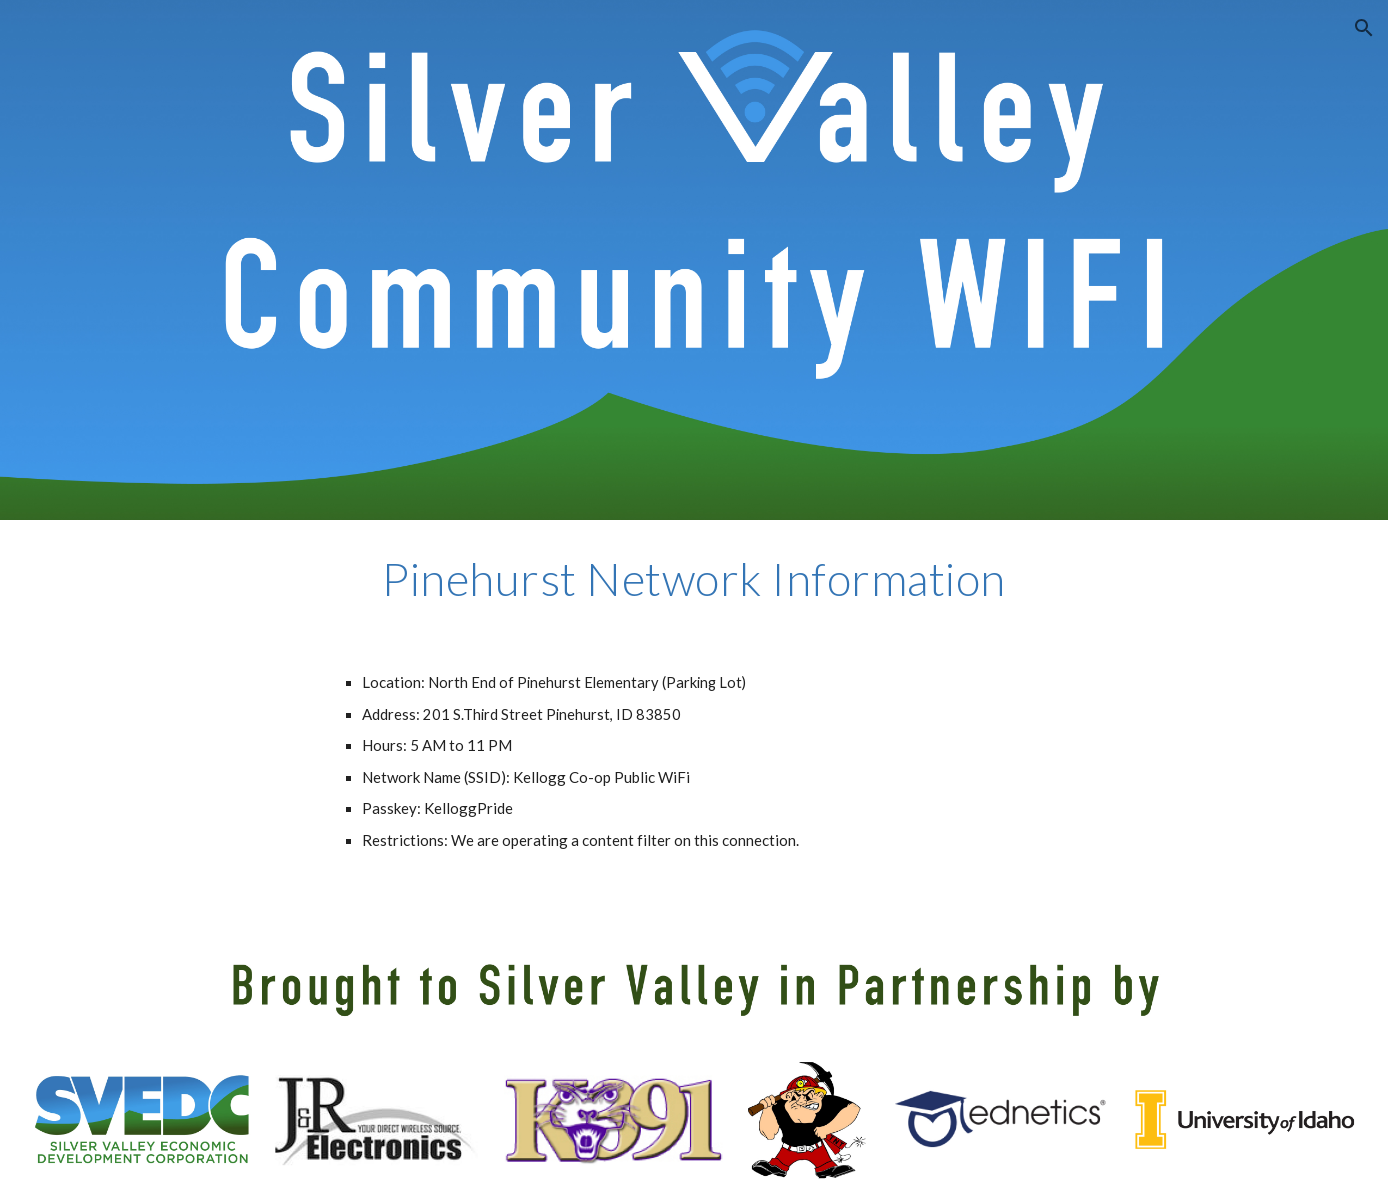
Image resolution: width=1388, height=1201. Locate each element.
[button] (1364, 28)
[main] (694, 579)
